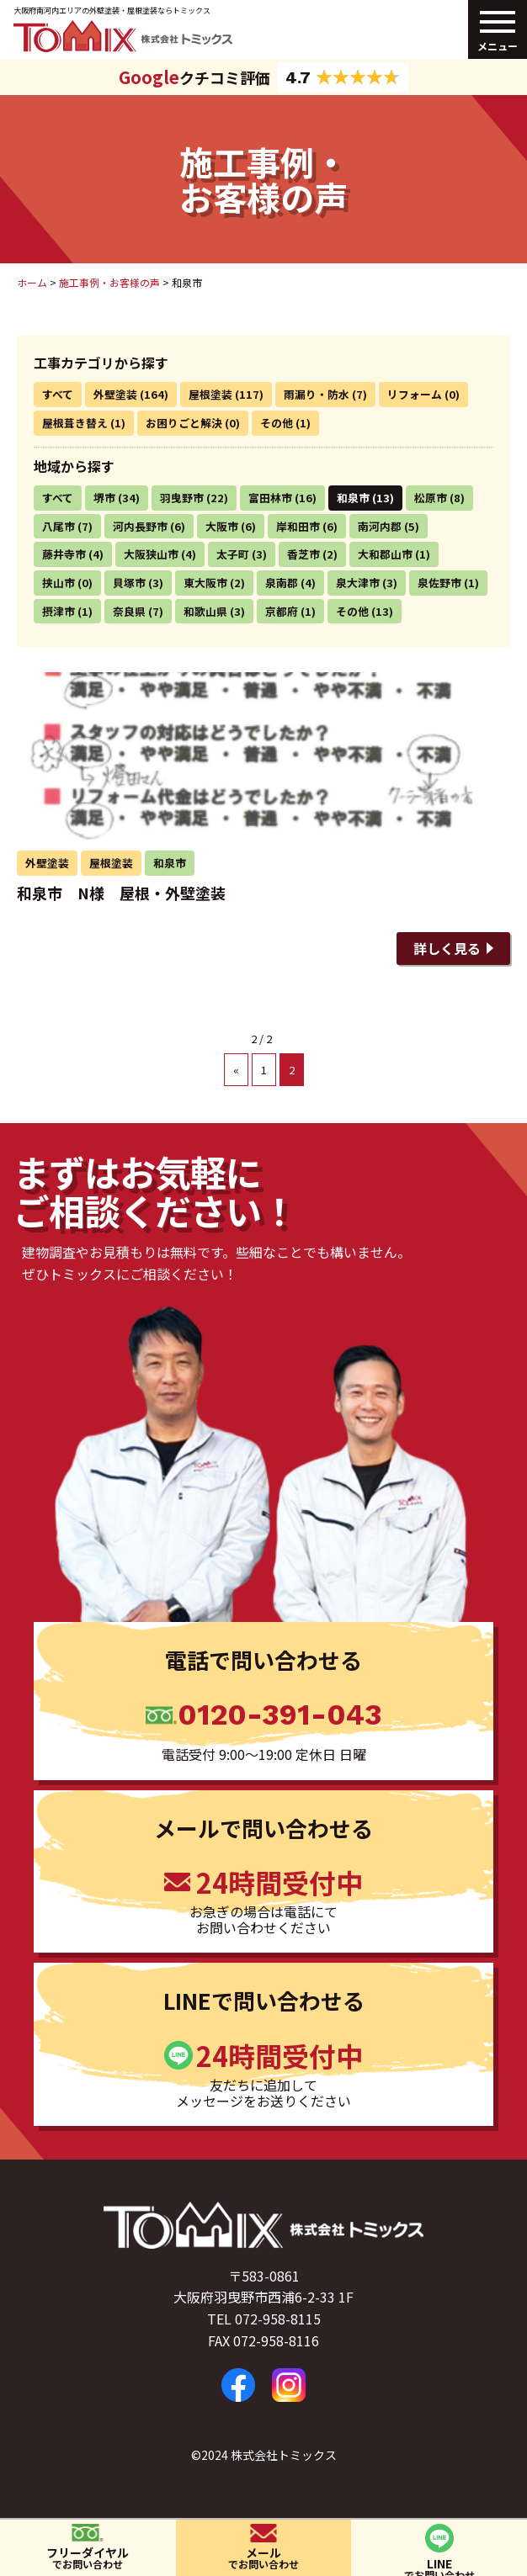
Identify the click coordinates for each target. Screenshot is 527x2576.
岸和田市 (298, 526)
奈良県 (129, 611)
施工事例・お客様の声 (109, 282)
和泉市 (353, 498)
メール (264, 2557)
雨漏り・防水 (316, 394)
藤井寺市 (64, 554)
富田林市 (270, 498)
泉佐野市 (439, 583)
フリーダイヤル (88, 2557)
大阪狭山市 (151, 554)
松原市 (430, 498)
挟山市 (58, 583)
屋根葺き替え (75, 423)
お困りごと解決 (184, 423)
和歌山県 (205, 611)
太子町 (232, 554)
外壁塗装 (115, 394)
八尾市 (58, 526)
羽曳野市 (182, 498)
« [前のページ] (236, 1070)
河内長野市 (140, 526)
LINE (439, 2565)
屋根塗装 (210, 394)
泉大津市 (358, 583)
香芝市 (303, 554)
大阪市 (221, 526)
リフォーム (414, 394)
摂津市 (58, 611)
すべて (57, 394)
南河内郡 (380, 526)
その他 (276, 423)
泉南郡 (281, 583)
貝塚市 (129, 583)
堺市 (104, 498)
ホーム (32, 282)
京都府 (281, 611)
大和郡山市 (385, 554)
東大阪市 (205, 583)
